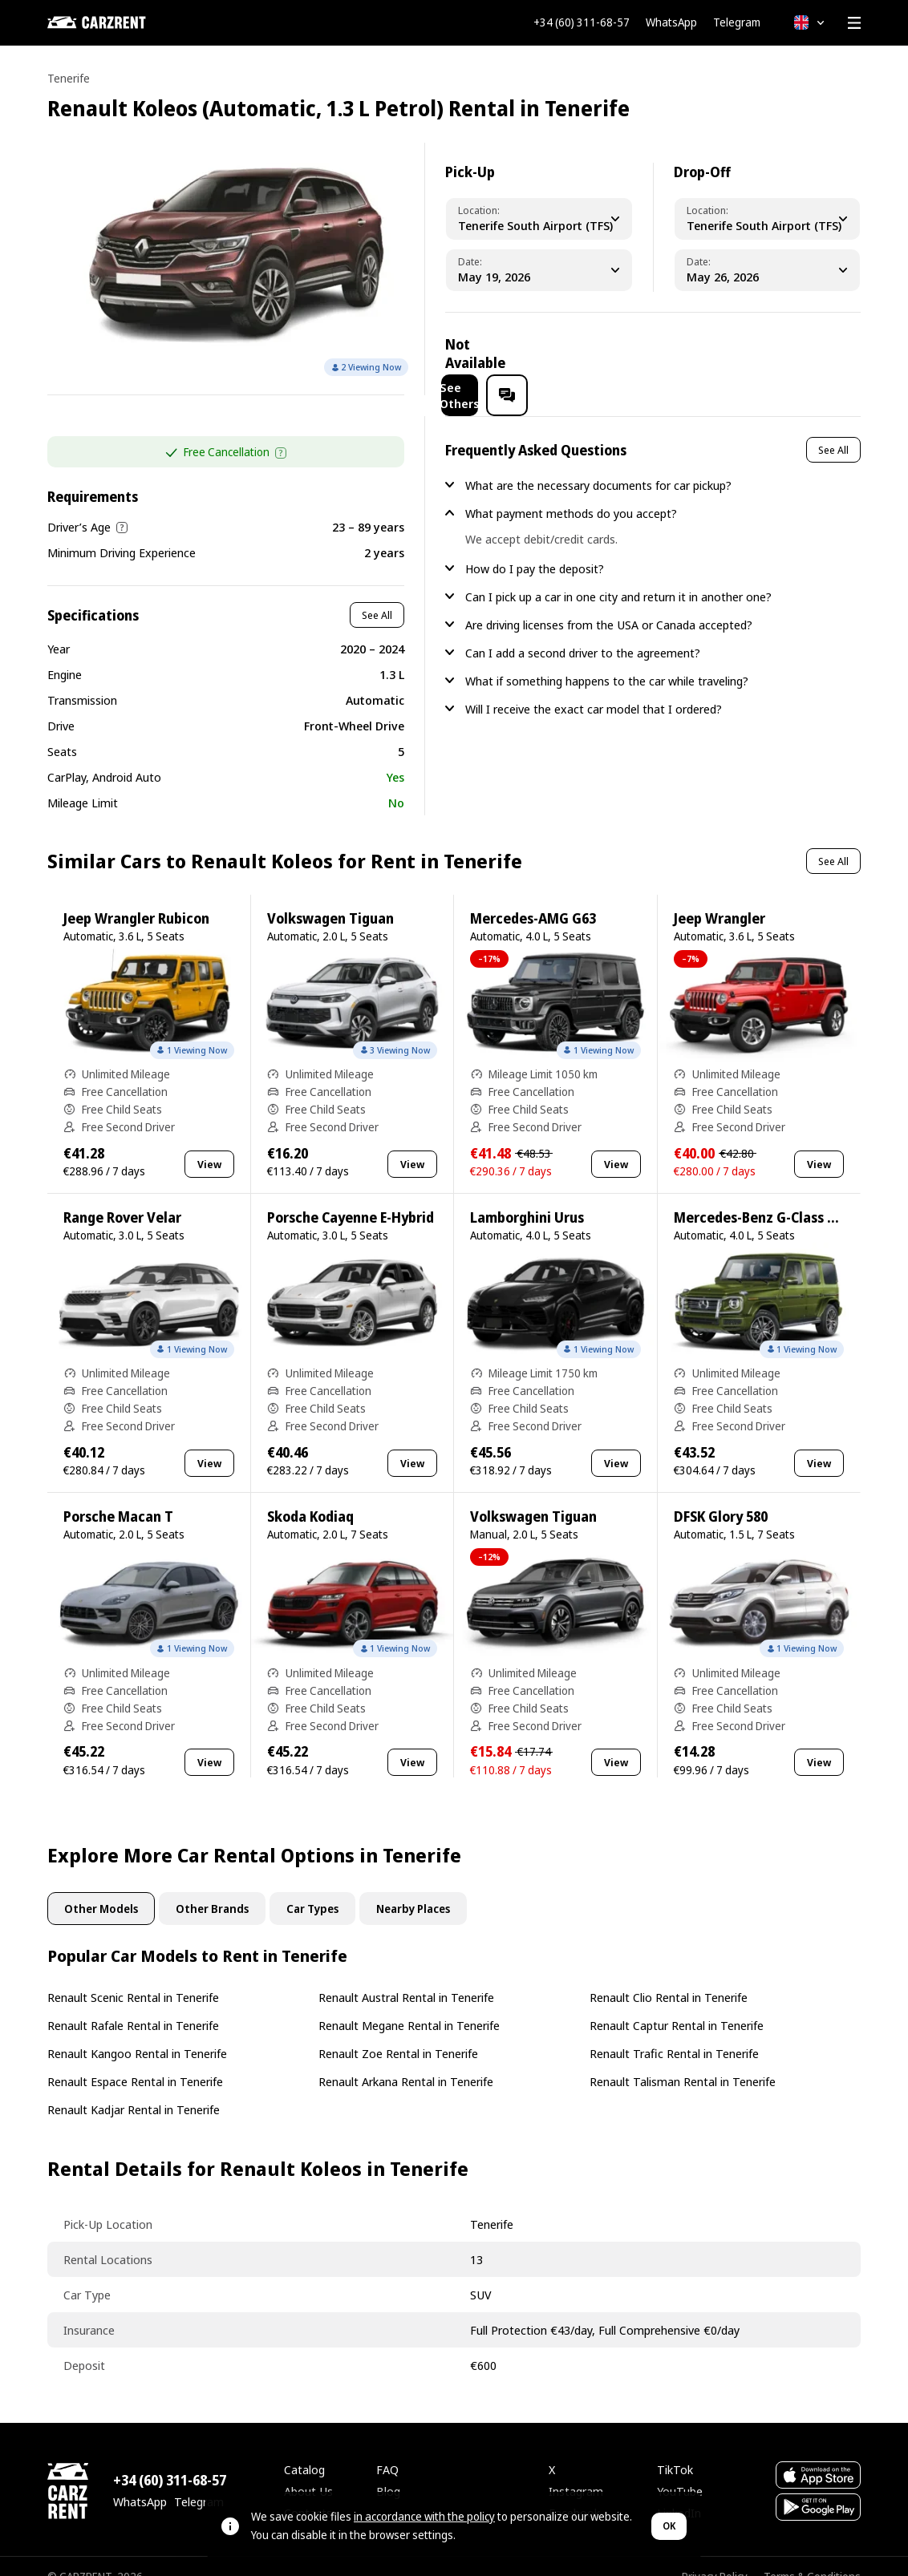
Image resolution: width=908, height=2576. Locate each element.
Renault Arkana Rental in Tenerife (405, 2060)
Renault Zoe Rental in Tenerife (398, 2032)
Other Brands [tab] (212, 1887)
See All (377, 594)
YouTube (680, 2470)
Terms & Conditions (812, 2555)
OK (669, 2526)
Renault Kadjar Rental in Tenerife (133, 2089)
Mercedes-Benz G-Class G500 (766, 1196)
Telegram (736, 22)
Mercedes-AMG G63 (533, 897)
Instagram (576, 2470)
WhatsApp (671, 22)
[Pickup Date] (539, 270)
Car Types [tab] (312, 1887)
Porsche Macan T (118, 1495)
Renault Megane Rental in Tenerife (409, 2004)
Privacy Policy (715, 2555)
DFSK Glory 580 (721, 1495)
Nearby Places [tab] (413, 1887)
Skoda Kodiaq (310, 1495)
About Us (308, 2470)
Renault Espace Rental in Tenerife (135, 2060)
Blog (388, 2470)
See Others (742, 354)
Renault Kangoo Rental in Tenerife (137, 2032)
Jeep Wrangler (719, 897)
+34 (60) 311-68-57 (581, 22)
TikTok (675, 2449)
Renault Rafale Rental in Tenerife (133, 2004)
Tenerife (68, 78)
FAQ (387, 2449)
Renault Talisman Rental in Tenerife (683, 2060)
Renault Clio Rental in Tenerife (669, 1976)
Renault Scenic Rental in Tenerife (133, 1976)
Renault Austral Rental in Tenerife (406, 1976)
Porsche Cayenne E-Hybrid (350, 1196)
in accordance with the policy (424, 2516)
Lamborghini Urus (527, 1196)
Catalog (304, 2449)
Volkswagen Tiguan (330, 897)
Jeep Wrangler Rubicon (136, 897)
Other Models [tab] (101, 1887)
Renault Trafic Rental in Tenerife (674, 2032)
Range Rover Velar (122, 1196)
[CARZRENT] (127, 22)
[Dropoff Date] (767, 270)
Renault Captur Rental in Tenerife (677, 2004)
